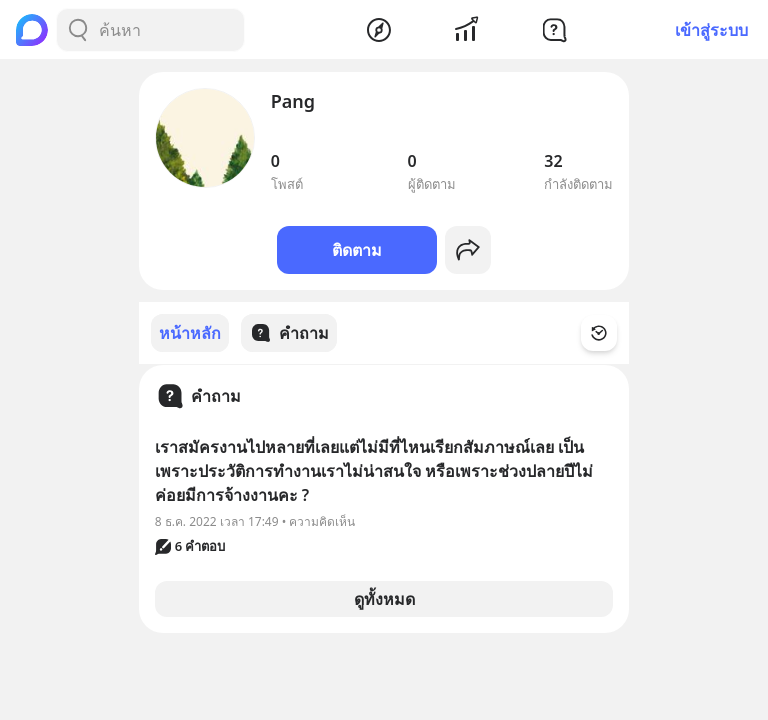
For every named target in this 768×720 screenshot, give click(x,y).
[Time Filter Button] (611, 333)
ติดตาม (357, 250)
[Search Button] (78, 30)
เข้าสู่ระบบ (711, 30)
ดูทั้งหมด (384, 598)
